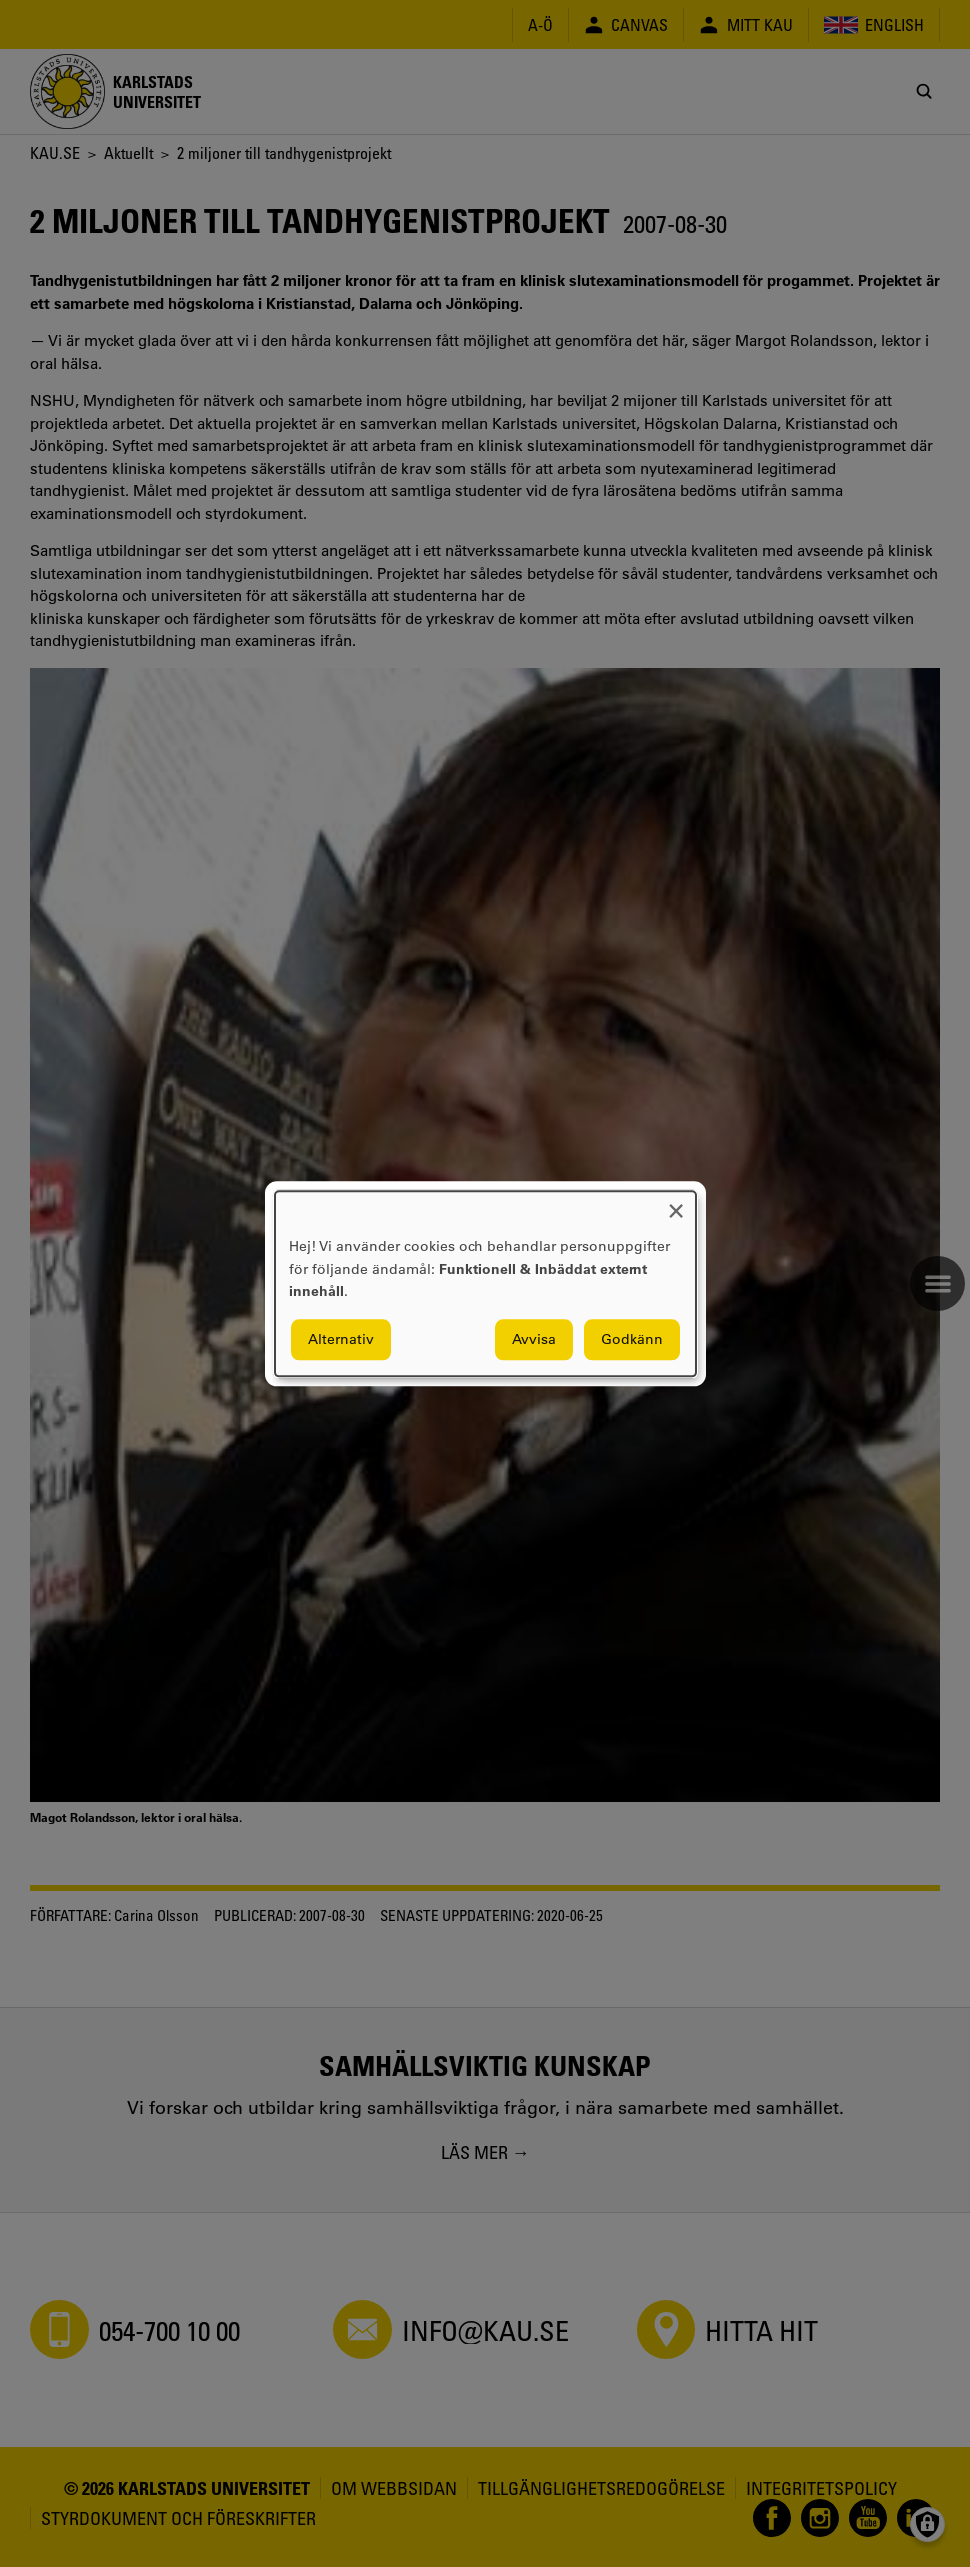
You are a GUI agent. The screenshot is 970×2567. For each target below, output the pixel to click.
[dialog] (485, 1283)
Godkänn (632, 1339)
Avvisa (534, 1339)
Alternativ (341, 1339)
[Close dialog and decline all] (676, 1203)
